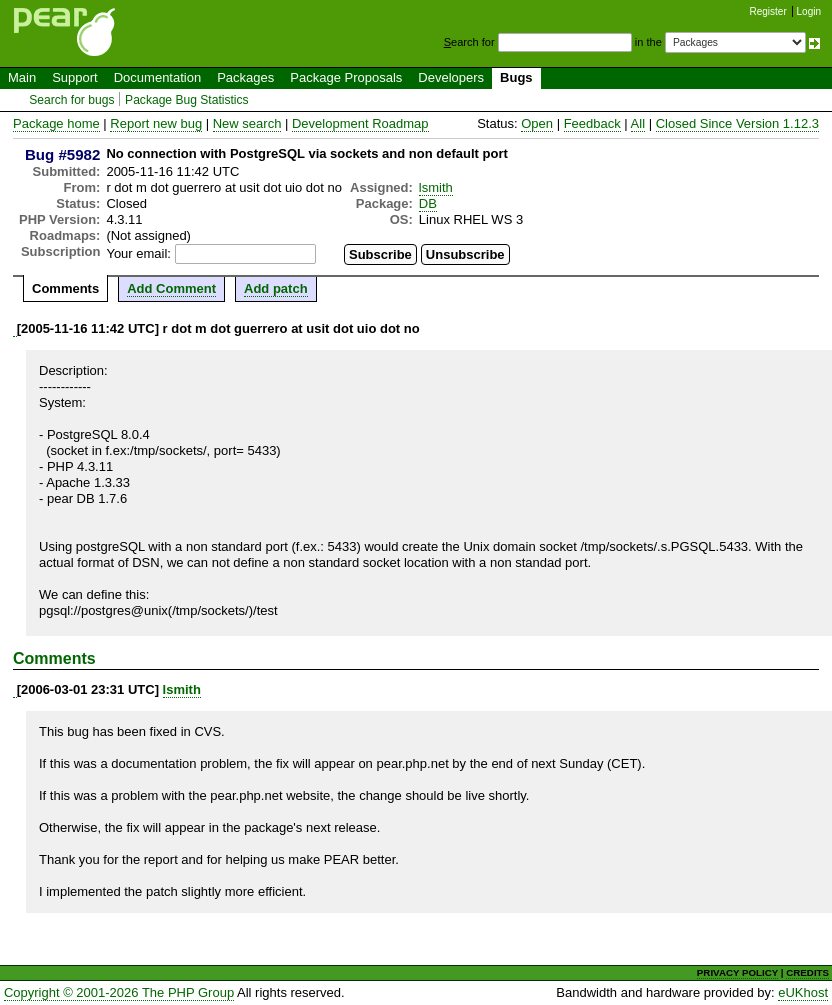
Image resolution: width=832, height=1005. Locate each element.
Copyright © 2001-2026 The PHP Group (119, 992)
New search (247, 123)
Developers (451, 77)
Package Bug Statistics (187, 100)
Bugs (516, 77)
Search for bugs (71, 100)
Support (75, 77)
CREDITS (807, 972)
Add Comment (171, 288)
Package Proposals (346, 77)
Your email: (138, 253)
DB (428, 203)
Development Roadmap (360, 123)
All (638, 123)
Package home (56, 123)
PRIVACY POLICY (737, 972)
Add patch (276, 288)
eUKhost (803, 992)
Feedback (592, 123)
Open (537, 123)
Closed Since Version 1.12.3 (737, 123)
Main (22, 77)
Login (809, 11)
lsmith (436, 187)
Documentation (157, 77)
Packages (245, 77)
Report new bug (156, 123)
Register (768, 11)
